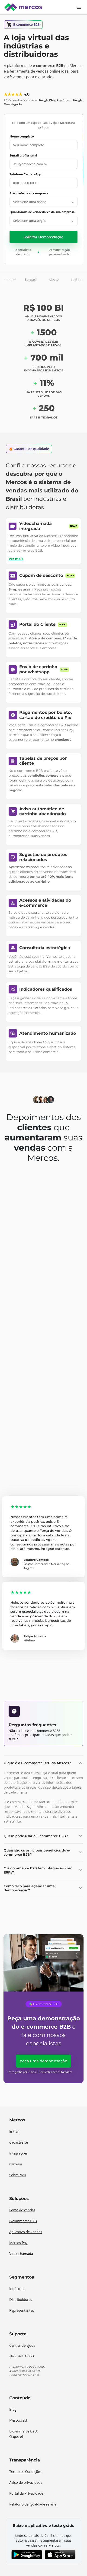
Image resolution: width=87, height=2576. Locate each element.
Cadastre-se (18, 2142)
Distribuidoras (20, 2299)
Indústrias (17, 2288)
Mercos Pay (18, 2242)
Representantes (21, 2310)
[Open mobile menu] (78, 7)
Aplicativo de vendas (25, 2231)
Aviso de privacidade (25, 2482)
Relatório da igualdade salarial (33, 2504)
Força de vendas (22, 2210)
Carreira (15, 2164)
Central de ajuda (22, 2345)
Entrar (14, 2131)
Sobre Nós (17, 2175)
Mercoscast (18, 2420)
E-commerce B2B (23, 2220)
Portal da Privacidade (26, 2493)
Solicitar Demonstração (43, 237)
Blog (12, 2409)
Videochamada (21, 2253)
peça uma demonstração (43, 2061)
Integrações (18, 2153)
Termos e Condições (25, 2471)
